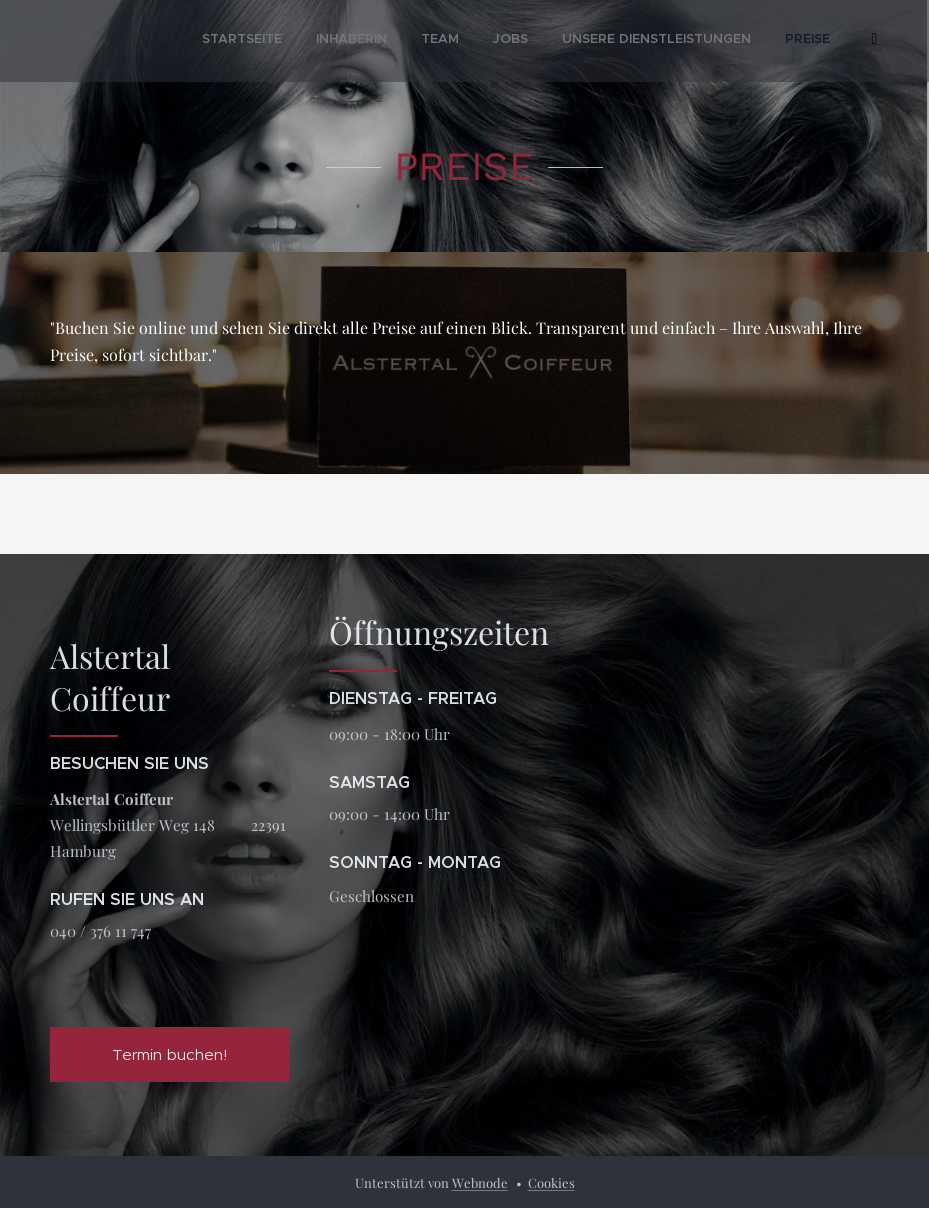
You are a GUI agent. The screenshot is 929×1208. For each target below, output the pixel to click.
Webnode (480, 1182)
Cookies (551, 1182)
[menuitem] (571, 41)
